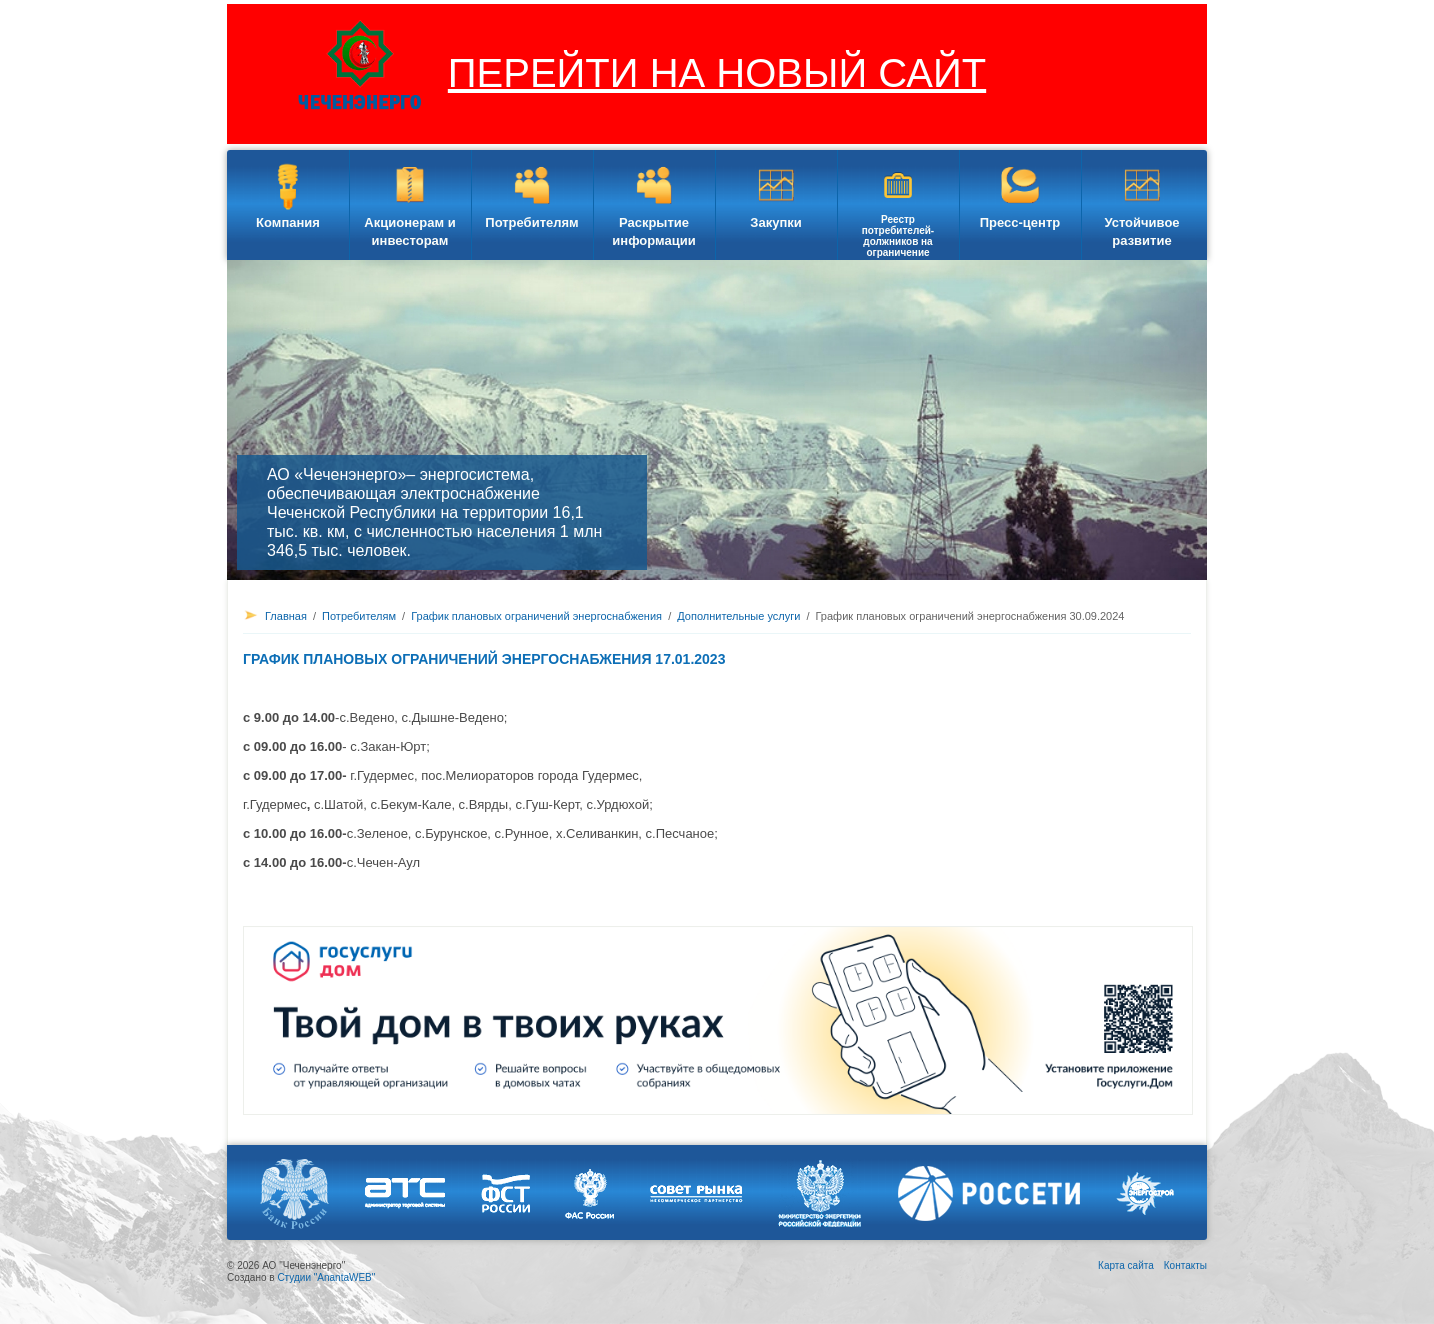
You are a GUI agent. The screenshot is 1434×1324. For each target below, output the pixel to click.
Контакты (1185, 1265)
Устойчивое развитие (1141, 231)
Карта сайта (1126, 1265)
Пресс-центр (1020, 222)
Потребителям (531, 222)
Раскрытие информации (653, 231)
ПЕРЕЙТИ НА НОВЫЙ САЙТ (717, 73)
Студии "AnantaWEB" (326, 1277)
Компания (288, 222)
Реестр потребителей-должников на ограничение (898, 236)
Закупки (775, 222)
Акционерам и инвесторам (409, 231)
